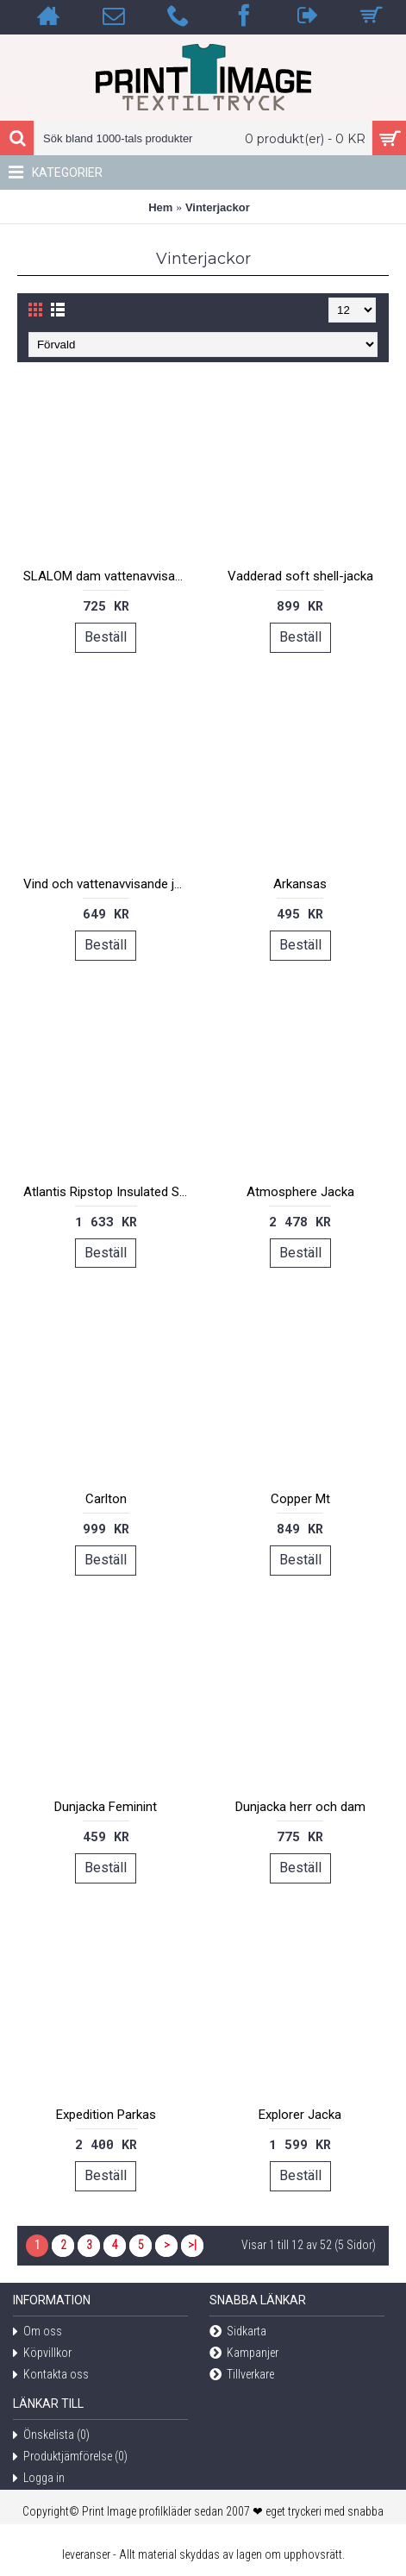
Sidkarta (237, 2332)
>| (192, 2245)
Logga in (39, 2479)
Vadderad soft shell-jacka (300, 576)
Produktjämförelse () (70, 2457)
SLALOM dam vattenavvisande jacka (109, 576)
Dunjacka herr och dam (300, 1806)
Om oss (37, 2332)
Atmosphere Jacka (300, 1192)
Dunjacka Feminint (105, 1806)
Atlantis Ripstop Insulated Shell (109, 1192)
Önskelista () (51, 2436)
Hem (160, 207)
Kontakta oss (51, 2375)
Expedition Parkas (106, 2114)
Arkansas (300, 884)
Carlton (106, 1499)
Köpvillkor (42, 2354)
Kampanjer (243, 2354)
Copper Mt (300, 1499)
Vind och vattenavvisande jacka (109, 884)
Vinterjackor (217, 207)
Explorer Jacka (300, 2114)
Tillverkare (241, 2375)
